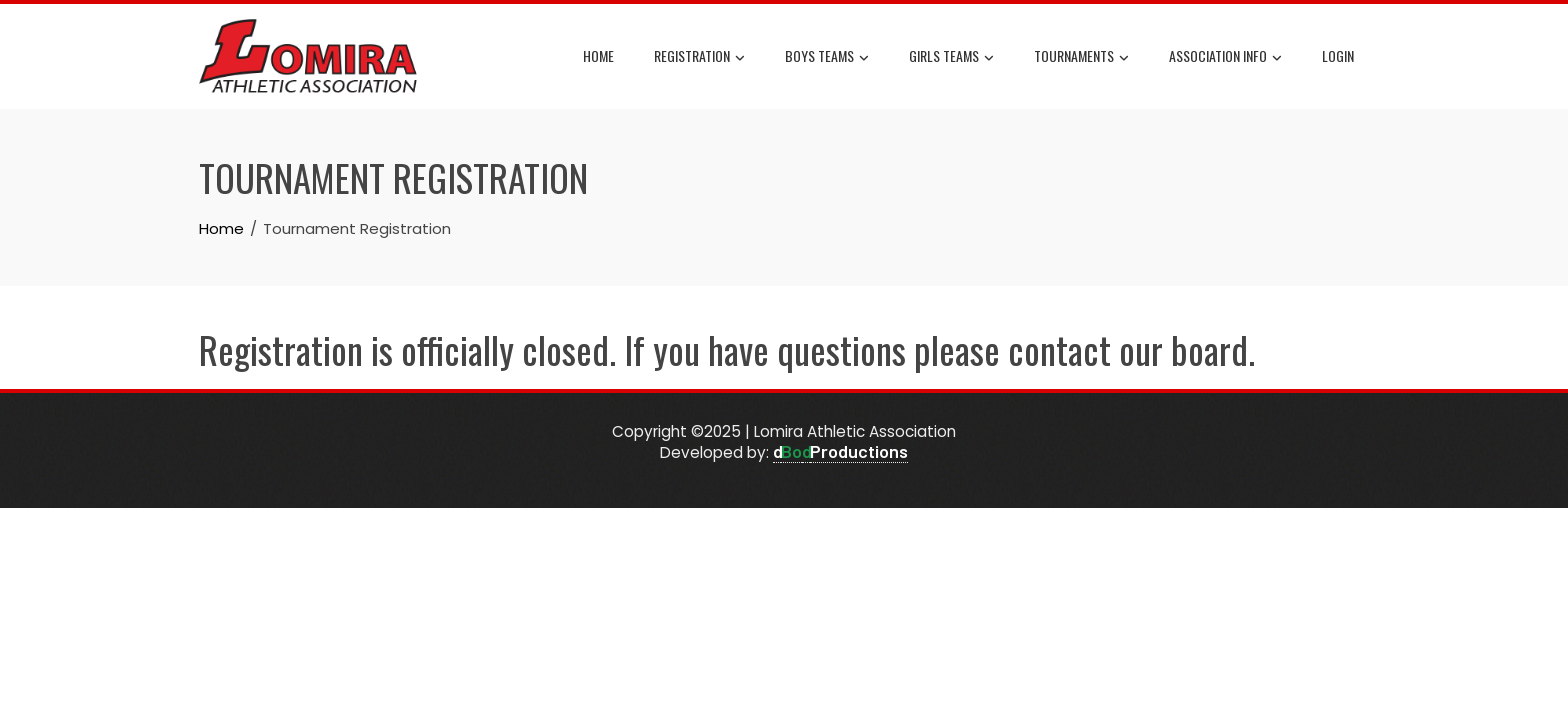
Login (1338, 55)
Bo (791, 451)
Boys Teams (827, 57)
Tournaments (1081, 57)
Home (598, 55)
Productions (859, 451)
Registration (699, 57)
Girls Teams (951, 57)
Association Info (1225, 57)
